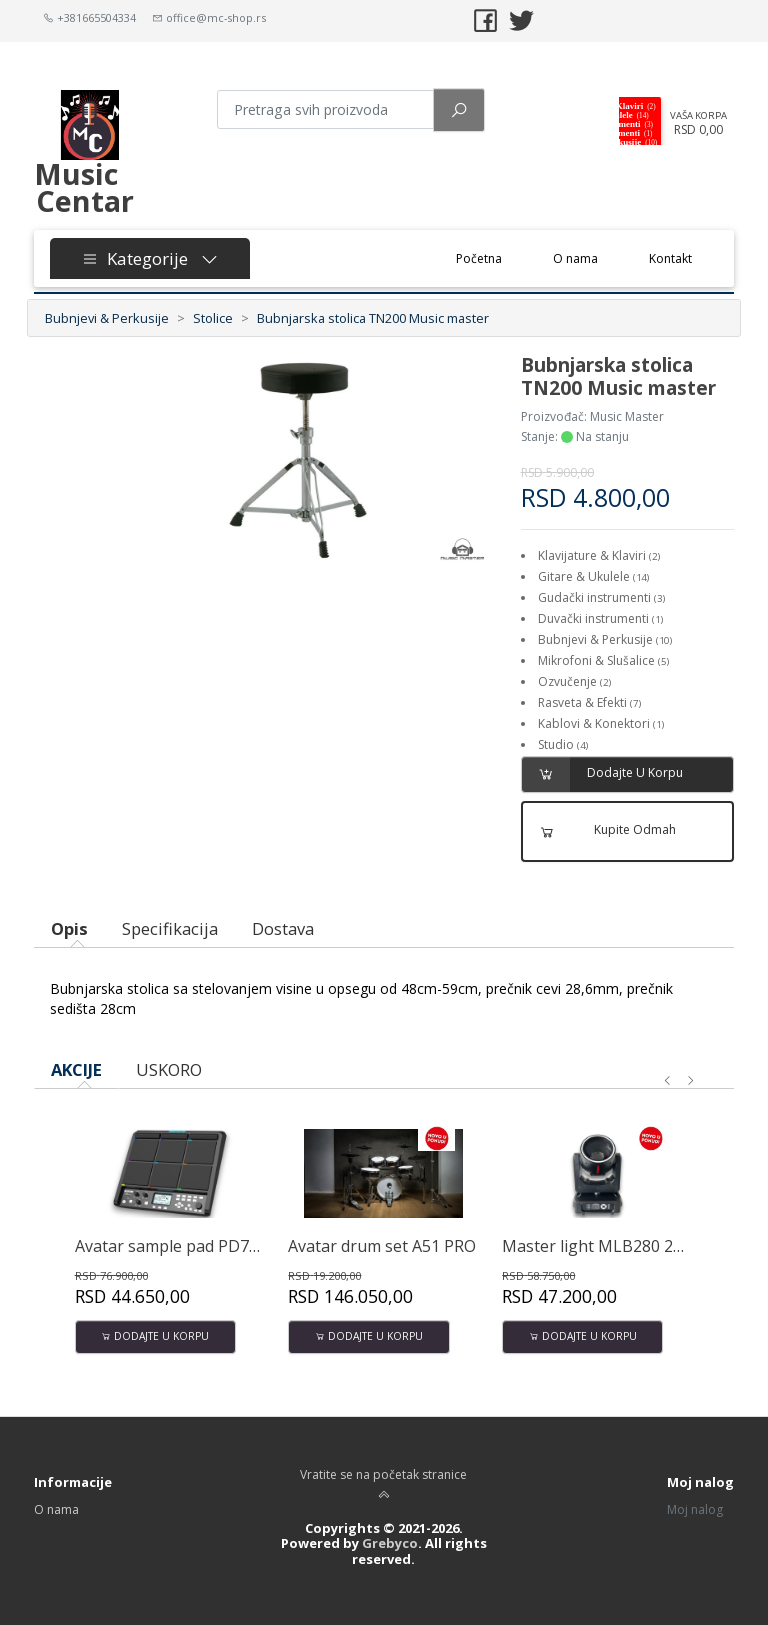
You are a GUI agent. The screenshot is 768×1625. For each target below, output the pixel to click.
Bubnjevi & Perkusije (107, 318)
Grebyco (390, 1543)
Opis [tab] (69, 928)
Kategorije (150, 258)
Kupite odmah (600, 831)
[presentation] (668, 1081)
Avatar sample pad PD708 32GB (193, 1246)
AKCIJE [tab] (76, 1069)
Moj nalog (695, 1509)
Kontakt (670, 258)
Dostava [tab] (283, 928)
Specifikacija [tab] (170, 928)
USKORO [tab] (169, 1069)
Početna (492, 257)
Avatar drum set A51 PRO (382, 1246)
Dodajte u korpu (603, 774)
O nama (575, 258)
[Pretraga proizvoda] (325, 109)
